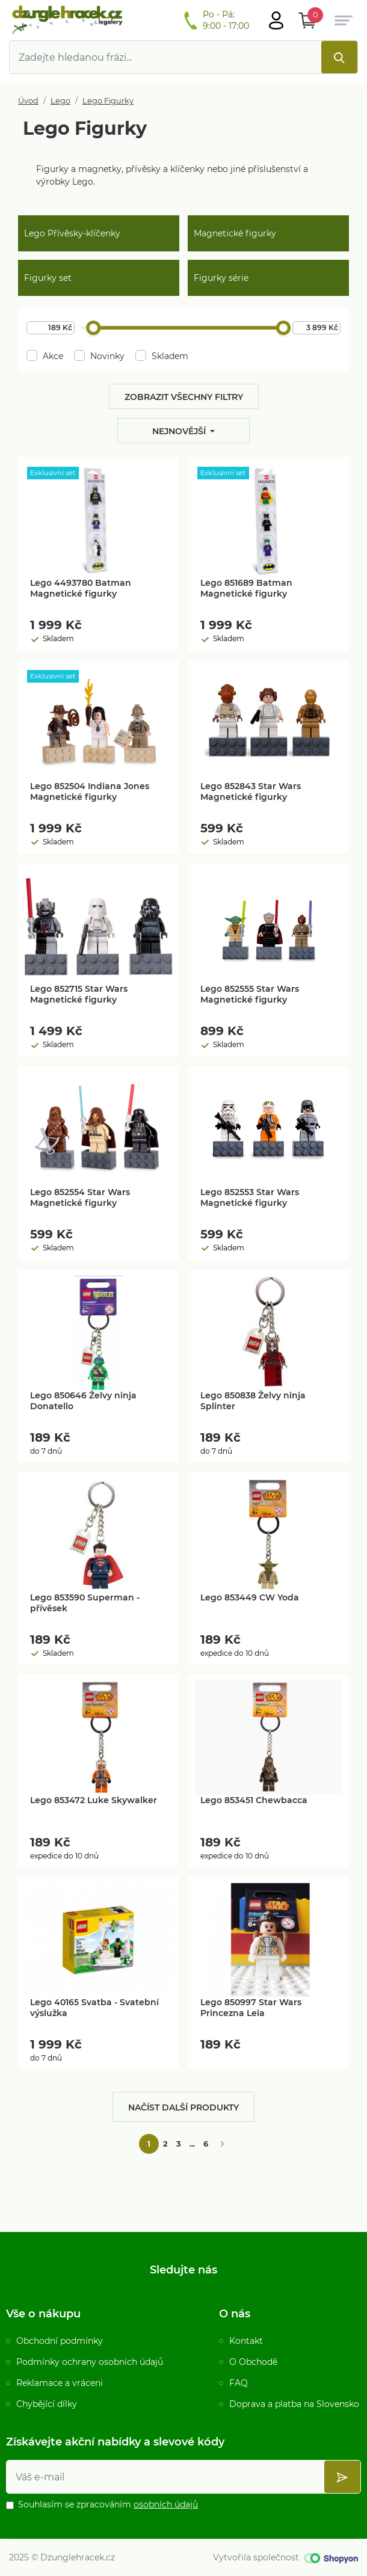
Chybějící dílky (46, 2404)
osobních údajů (166, 2504)
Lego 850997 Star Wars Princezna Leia (250, 2007)
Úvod (28, 100)
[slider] (93, 328)
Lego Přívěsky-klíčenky (72, 233)
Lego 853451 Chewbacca (253, 1800)
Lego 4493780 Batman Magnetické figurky (80, 588)
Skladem (161, 355)
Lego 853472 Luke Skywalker (93, 1800)
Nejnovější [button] (180, 431)
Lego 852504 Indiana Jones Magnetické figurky (89, 791)
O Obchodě (253, 2361)
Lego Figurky (108, 100)
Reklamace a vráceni (59, 2383)
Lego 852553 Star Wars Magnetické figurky (249, 1197)
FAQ (238, 2383)
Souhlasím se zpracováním (108, 2504)
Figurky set (48, 277)
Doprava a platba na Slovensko (294, 2404)
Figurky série (221, 277)
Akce (44, 355)
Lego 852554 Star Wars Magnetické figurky (80, 1197)
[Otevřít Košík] (307, 20)
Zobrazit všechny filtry (184, 397)
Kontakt (246, 2340)
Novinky (99, 355)
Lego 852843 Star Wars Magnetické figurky (250, 791)
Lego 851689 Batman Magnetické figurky (246, 588)
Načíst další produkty (183, 2107)
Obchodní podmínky (59, 2340)
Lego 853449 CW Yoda (249, 1597)
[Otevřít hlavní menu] (276, 20)
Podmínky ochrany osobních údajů (89, 2361)
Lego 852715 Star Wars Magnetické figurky (79, 994)
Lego (60, 100)
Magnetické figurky (235, 233)
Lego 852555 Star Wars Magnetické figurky (249, 994)
